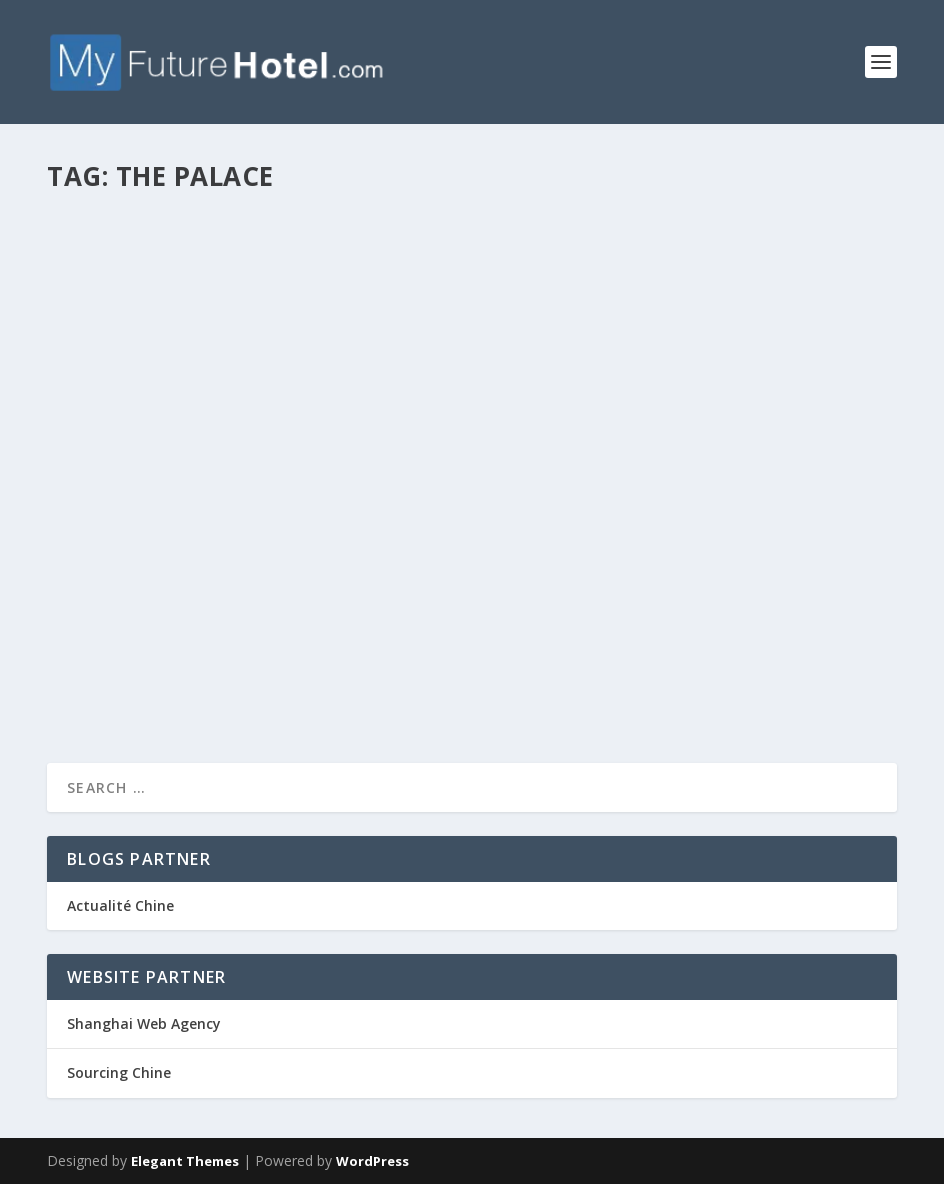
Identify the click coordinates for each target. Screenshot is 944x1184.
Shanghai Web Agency (144, 1023)
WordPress (372, 1161)
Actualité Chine (120, 905)
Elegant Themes (185, 1161)
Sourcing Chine (119, 1072)
